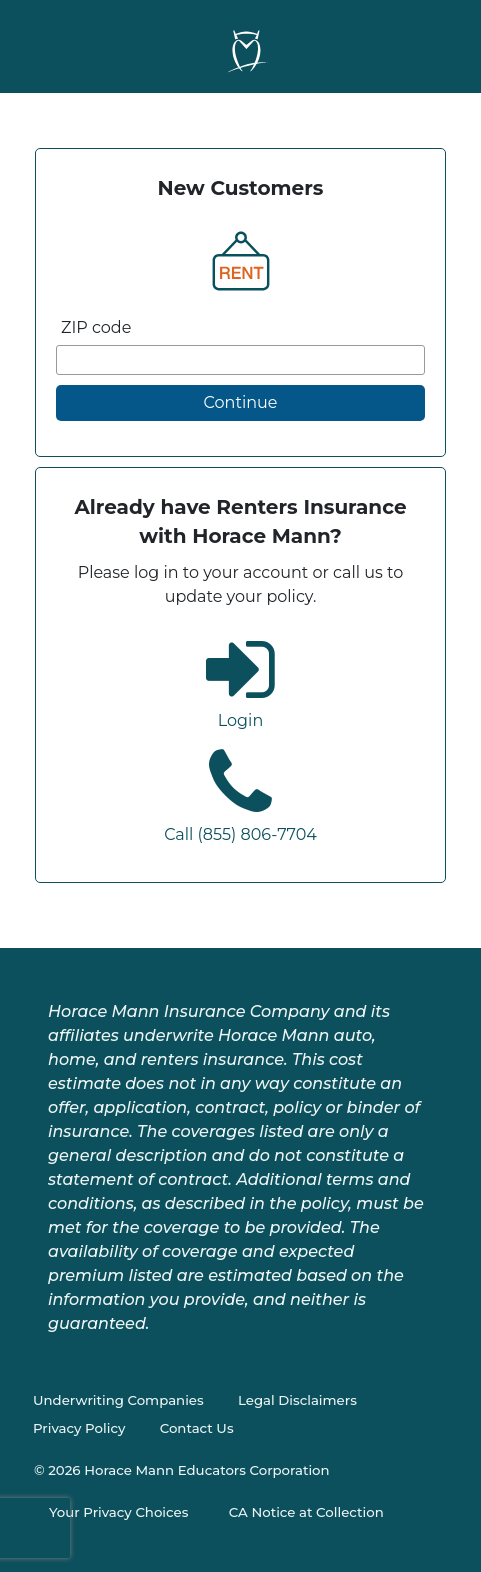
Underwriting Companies (118, 1400)
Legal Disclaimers (297, 1400)
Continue (241, 402)
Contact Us (197, 1428)
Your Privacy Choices (118, 1512)
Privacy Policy (79, 1428)
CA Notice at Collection (306, 1512)
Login (240, 720)
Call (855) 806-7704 (240, 834)
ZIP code (96, 327)
